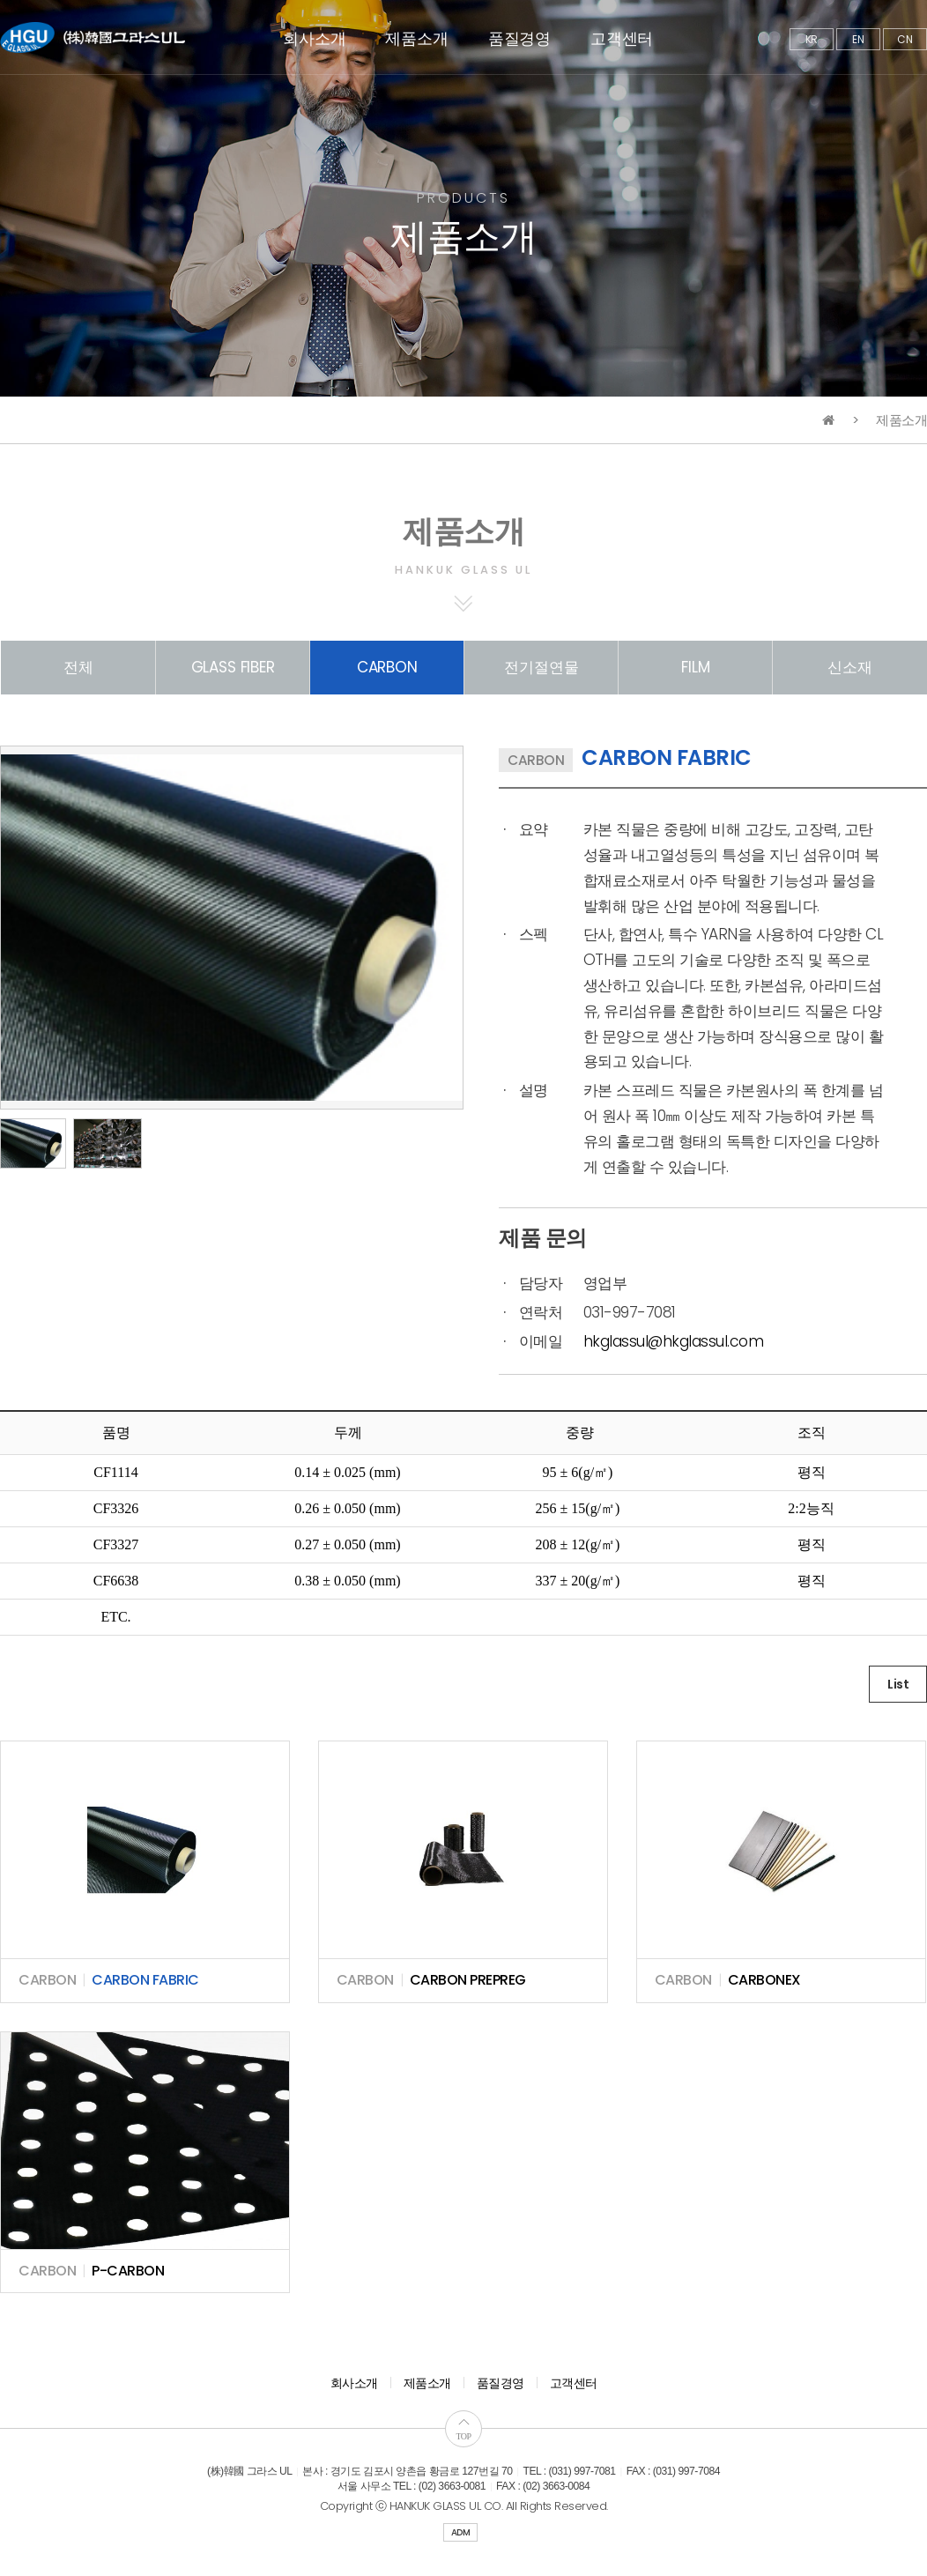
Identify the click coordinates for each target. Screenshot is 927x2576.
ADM (461, 2532)
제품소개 (416, 38)
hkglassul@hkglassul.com (673, 1341)
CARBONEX (764, 1980)
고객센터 (621, 38)
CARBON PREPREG (468, 1980)
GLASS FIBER (233, 667)
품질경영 (519, 38)
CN (905, 39)
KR (812, 39)
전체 (78, 667)
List (897, 1684)
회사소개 (314, 38)
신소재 (849, 667)
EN (858, 39)
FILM (695, 667)
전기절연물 (541, 667)
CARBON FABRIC (145, 1980)
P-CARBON (128, 2270)
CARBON (387, 667)
